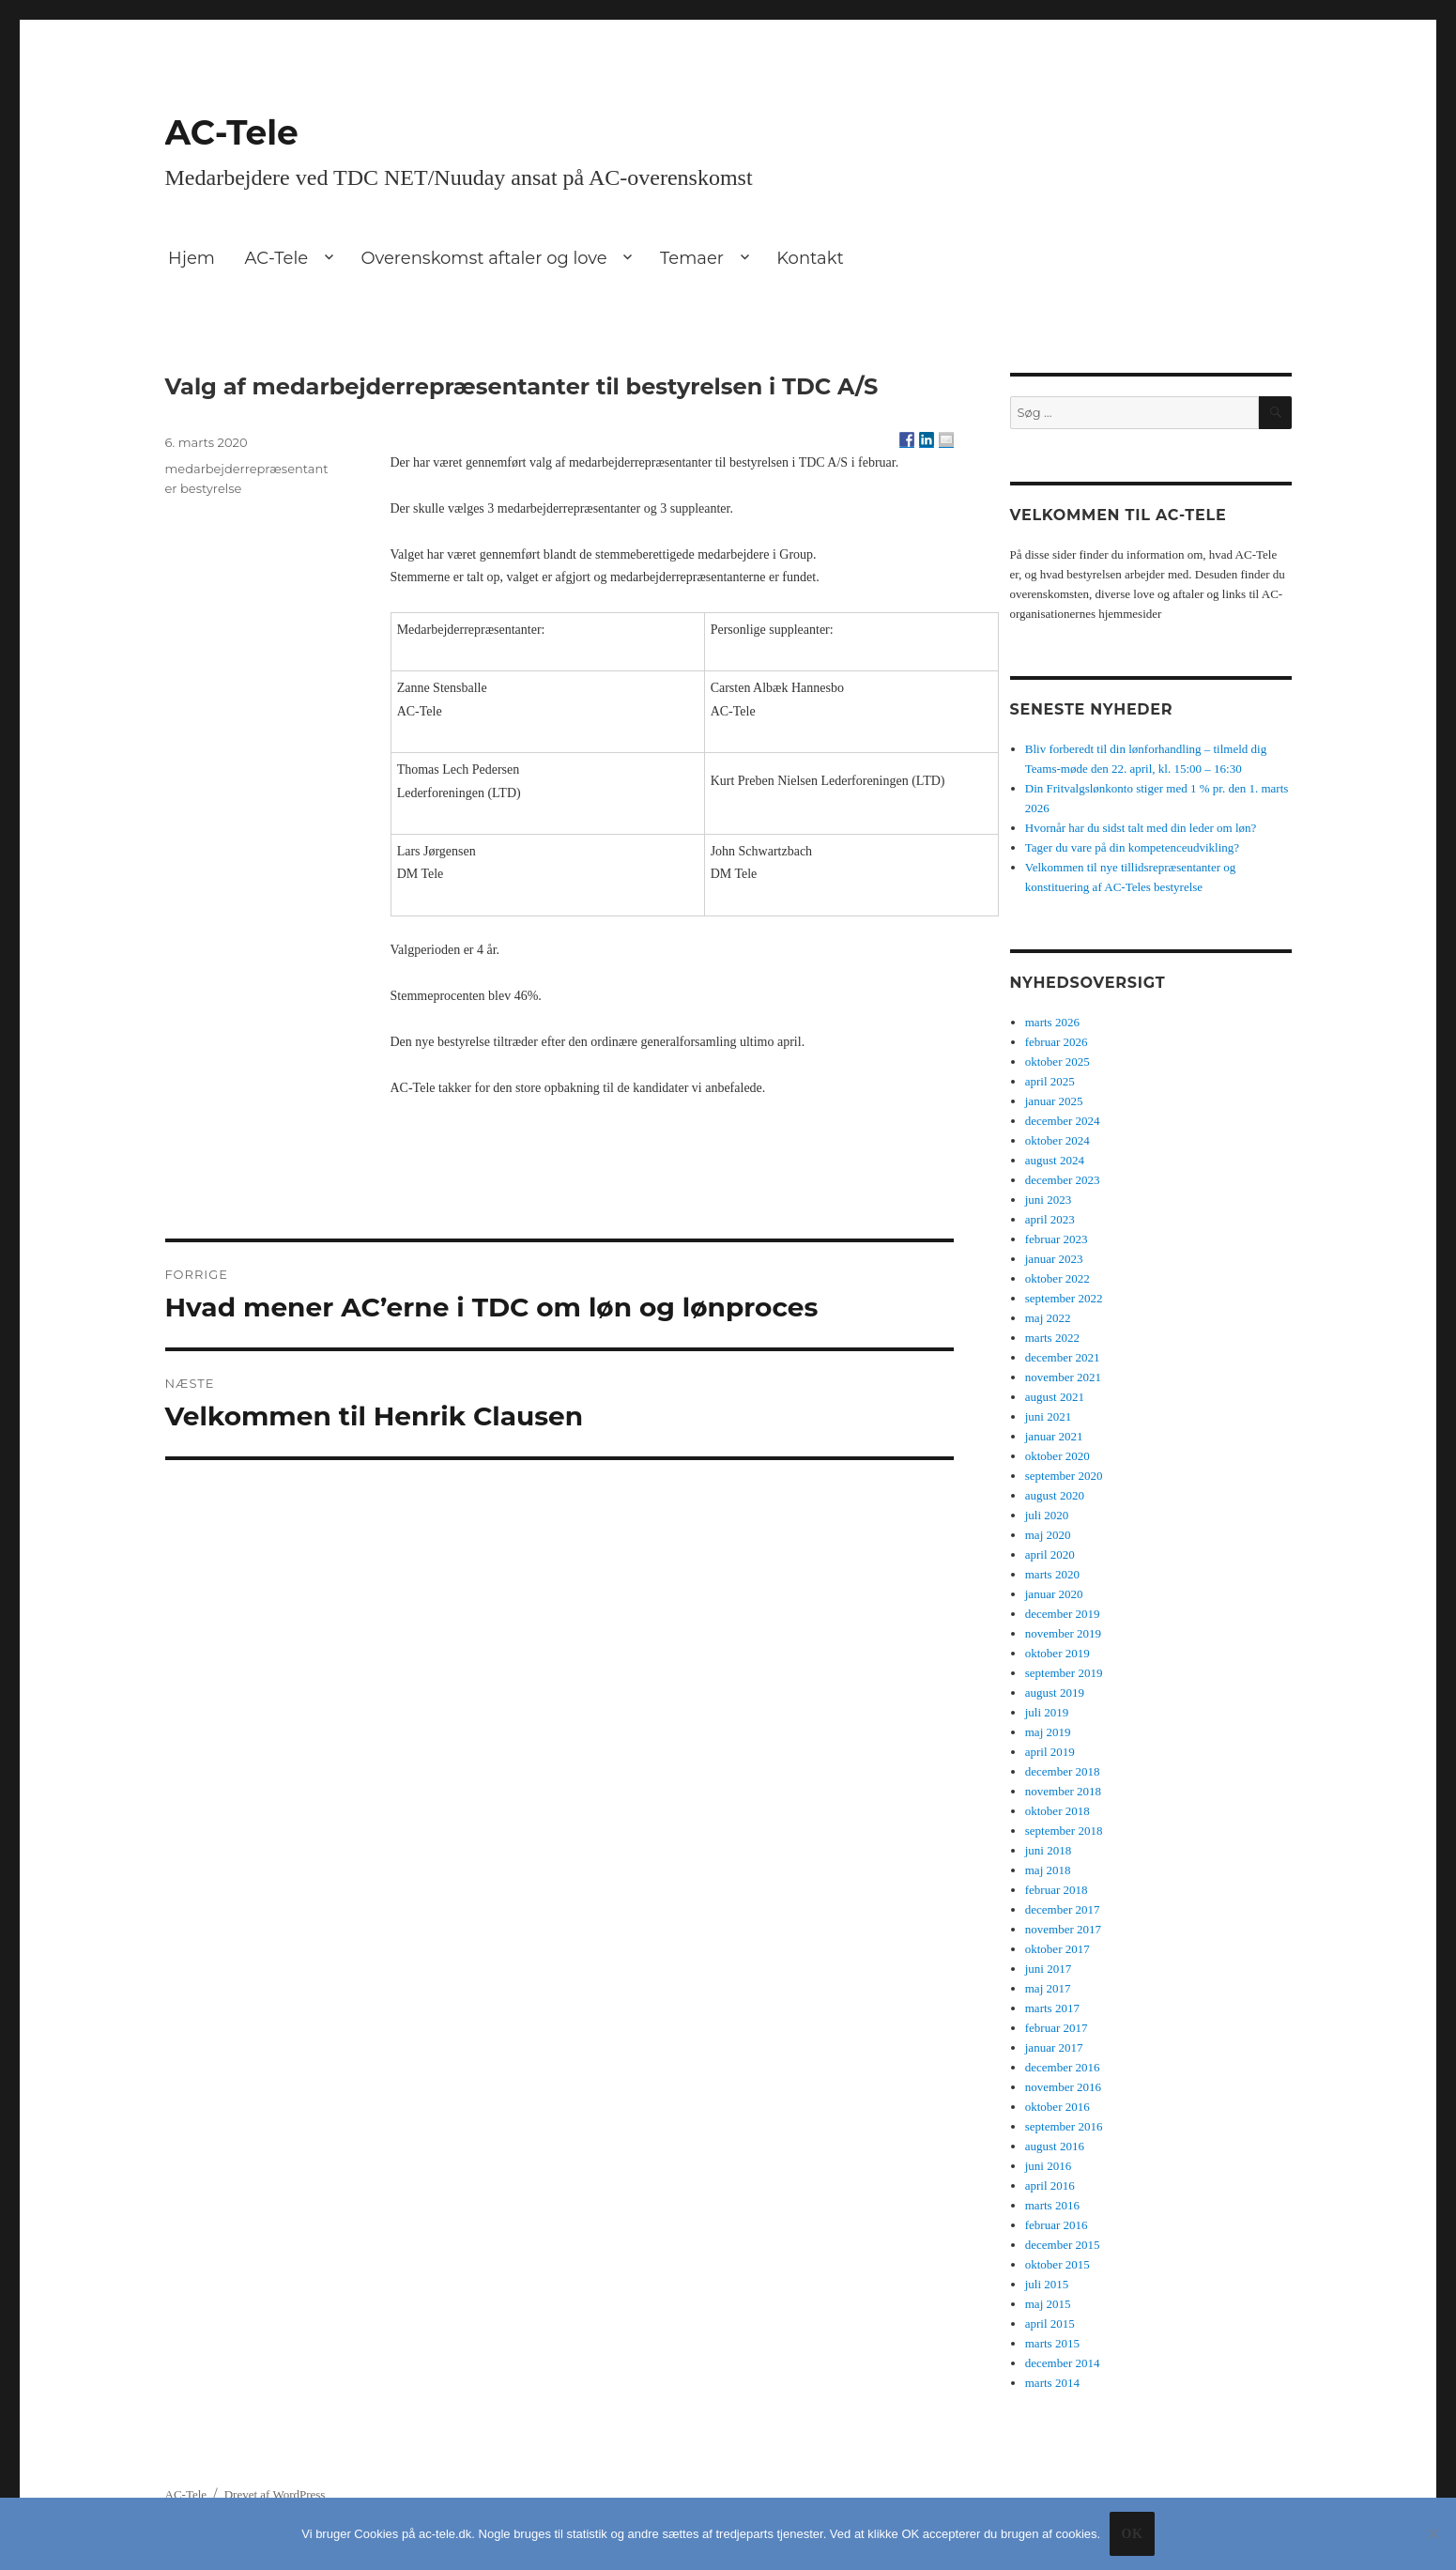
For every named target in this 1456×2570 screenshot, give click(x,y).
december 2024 (1062, 1121)
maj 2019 (1048, 1732)
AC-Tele (232, 132)
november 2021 (1063, 1377)
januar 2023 (1054, 1259)
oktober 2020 (1057, 1456)
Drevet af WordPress (275, 2494)
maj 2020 (1048, 1535)
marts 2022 (1052, 1338)
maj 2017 (1048, 1988)
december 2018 (1062, 1771)
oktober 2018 (1057, 1811)
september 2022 (1064, 1298)
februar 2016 (1056, 2225)
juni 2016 (1048, 2166)
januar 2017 (1054, 2047)
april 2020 (1050, 1554)
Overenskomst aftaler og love (483, 258)
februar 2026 (1056, 1042)
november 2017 (1063, 1929)
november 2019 (1063, 1633)
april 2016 (1050, 2185)
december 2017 (1062, 1909)
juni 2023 (1048, 1200)
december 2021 (1062, 1357)
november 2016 (1063, 2087)
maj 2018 (1048, 1870)
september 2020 (1064, 1476)
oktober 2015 (1057, 2264)
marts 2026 (1052, 1022)
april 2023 (1050, 1219)
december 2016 (1062, 2067)
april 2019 (1050, 1752)
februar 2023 (1056, 1239)
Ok (1131, 2534)
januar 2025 (1054, 1101)
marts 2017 (1052, 2008)
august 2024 (1054, 1160)
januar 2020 (1054, 1594)
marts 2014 (1052, 2383)
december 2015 (1062, 2245)
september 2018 (1064, 1831)
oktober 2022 (1057, 1278)
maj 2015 (1048, 2304)
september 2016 (1064, 2126)
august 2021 (1054, 1397)
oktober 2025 (1057, 1061)
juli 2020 (1047, 1515)
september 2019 (1064, 1673)
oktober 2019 (1057, 1653)
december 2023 (1062, 1180)
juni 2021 (1048, 1416)
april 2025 (1050, 1081)
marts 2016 (1052, 2205)
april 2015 (1050, 2323)
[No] (1432, 2533)
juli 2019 (1047, 1712)
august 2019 (1054, 1692)
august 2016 (1054, 2146)
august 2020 (1054, 1495)
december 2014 (1062, 2363)
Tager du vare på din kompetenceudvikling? (1132, 847)
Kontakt (809, 258)
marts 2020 (1052, 1574)
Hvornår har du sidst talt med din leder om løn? (1141, 828)
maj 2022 (1048, 1318)
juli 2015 (1047, 2284)
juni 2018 (1048, 1850)
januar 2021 (1054, 1436)
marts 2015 (1052, 2343)
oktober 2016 (1057, 2107)
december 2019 (1062, 1614)
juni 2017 (1048, 1969)
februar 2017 (1056, 2028)
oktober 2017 (1057, 1949)
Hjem (191, 258)
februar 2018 (1056, 1890)
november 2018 (1063, 1791)
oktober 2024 (1057, 1140)
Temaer (692, 258)
